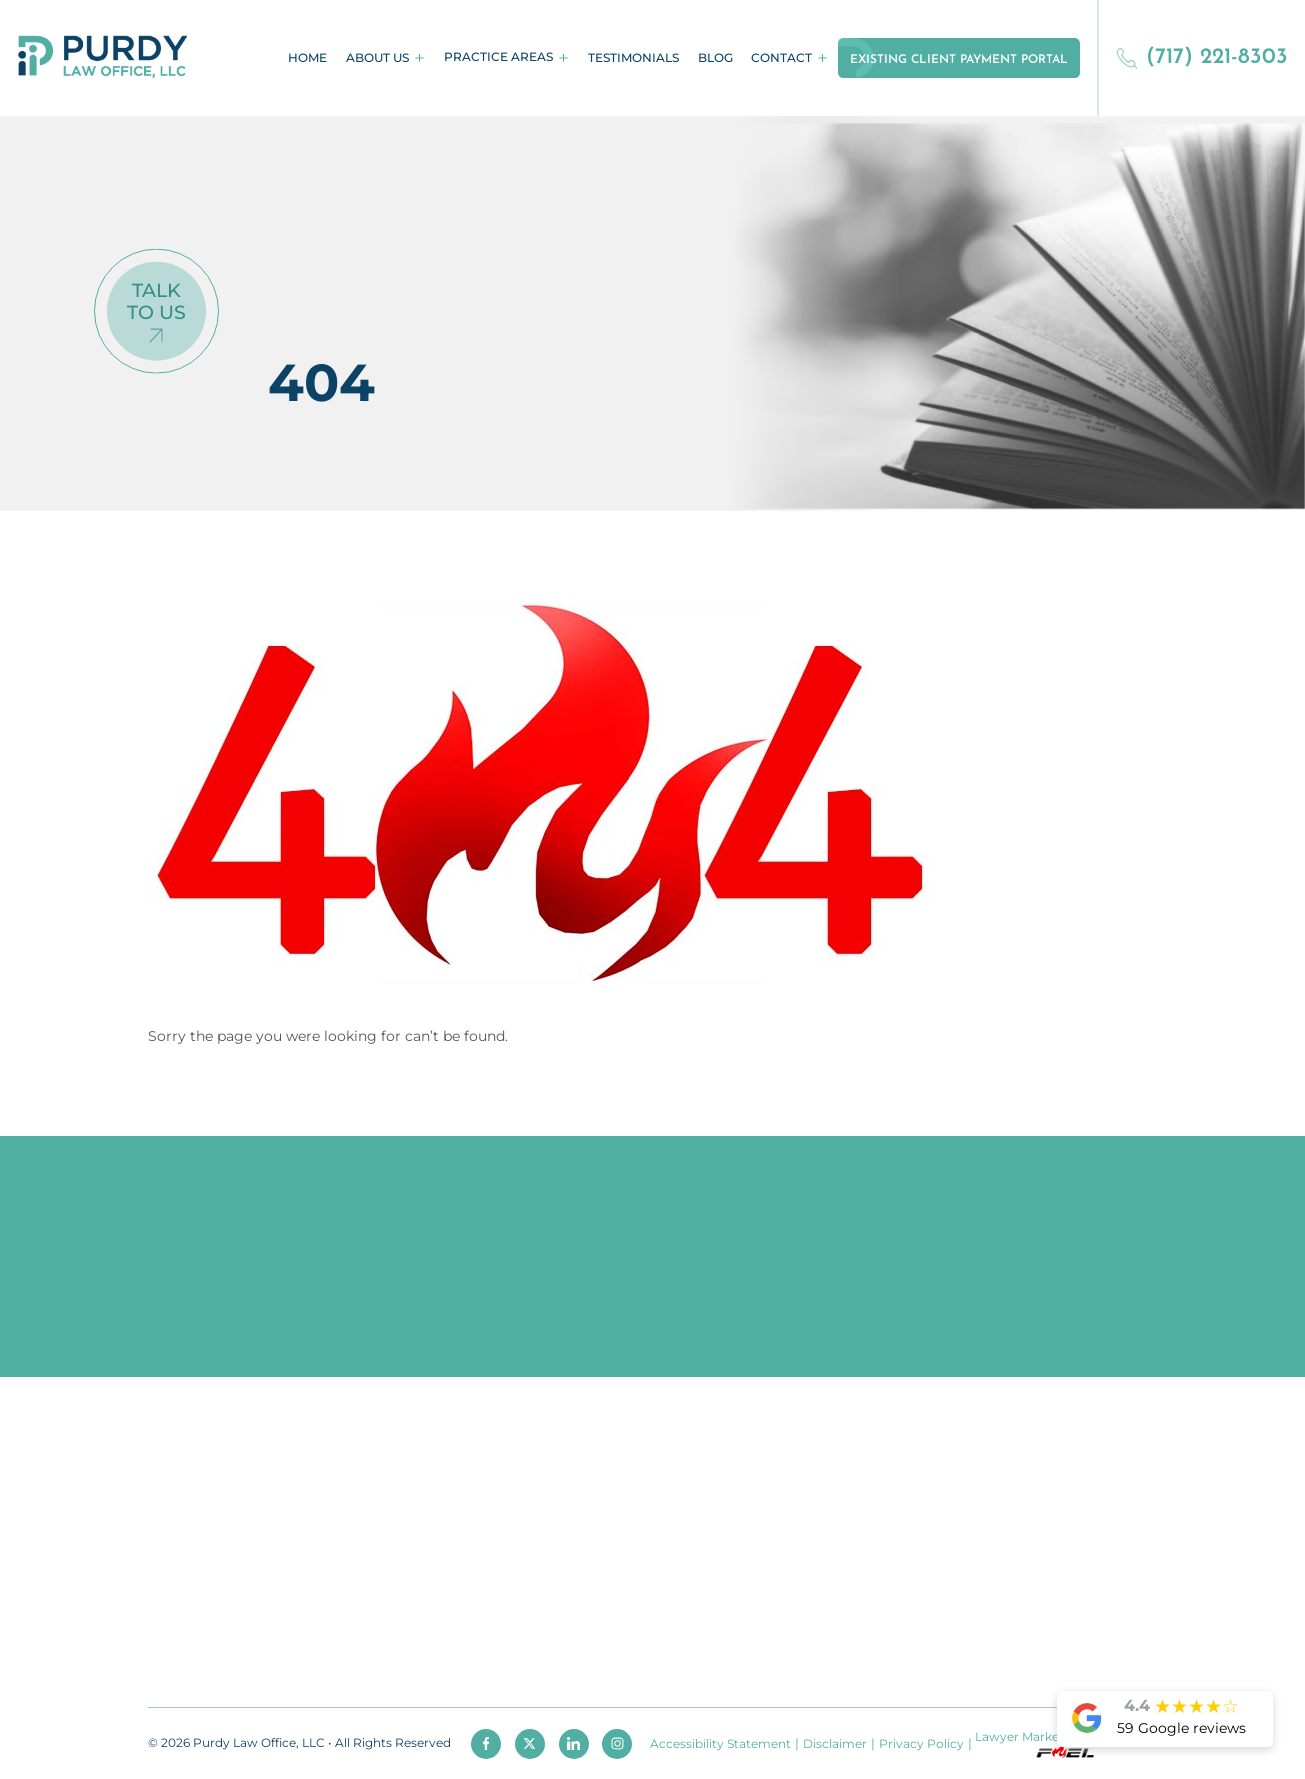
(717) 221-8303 (1202, 57)
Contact (781, 58)
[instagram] (617, 1744)
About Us (377, 58)
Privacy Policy (921, 1744)
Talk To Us (156, 301)
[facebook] (486, 1744)
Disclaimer (835, 1744)
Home (307, 58)
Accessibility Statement (720, 1744)
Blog (715, 58)
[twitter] (530, 1744)
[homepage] (103, 58)
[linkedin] (574, 1744)
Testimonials (633, 58)
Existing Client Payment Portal (959, 60)
